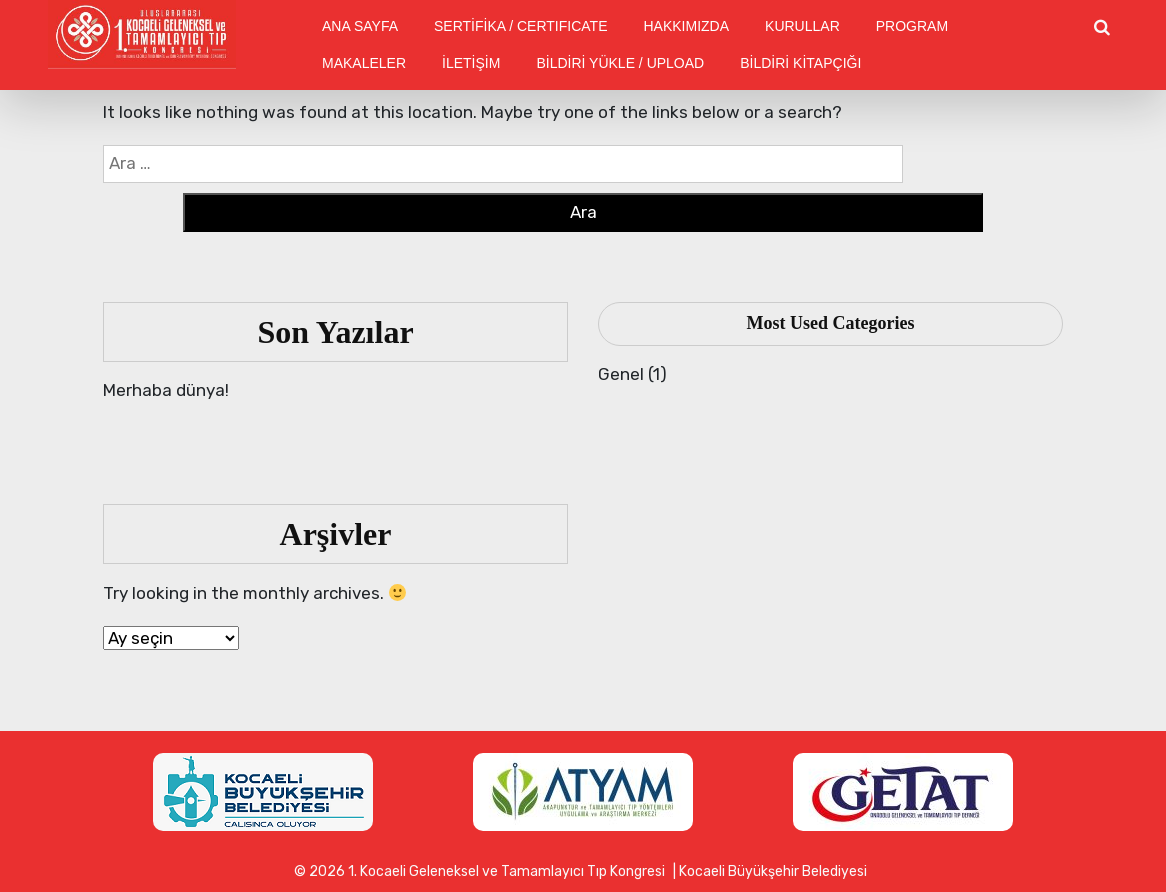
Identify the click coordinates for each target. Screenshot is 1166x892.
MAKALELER (364, 63)
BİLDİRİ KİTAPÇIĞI (800, 63)
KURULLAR (802, 26)
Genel (621, 374)
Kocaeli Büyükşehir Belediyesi (773, 871)
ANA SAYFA (360, 26)
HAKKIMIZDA (686, 26)
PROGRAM (912, 26)
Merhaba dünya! (166, 390)
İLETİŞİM (471, 63)
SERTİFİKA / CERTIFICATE (520, 26)
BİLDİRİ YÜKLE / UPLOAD (620, 63)
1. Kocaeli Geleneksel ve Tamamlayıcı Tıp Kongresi (506, 871)
